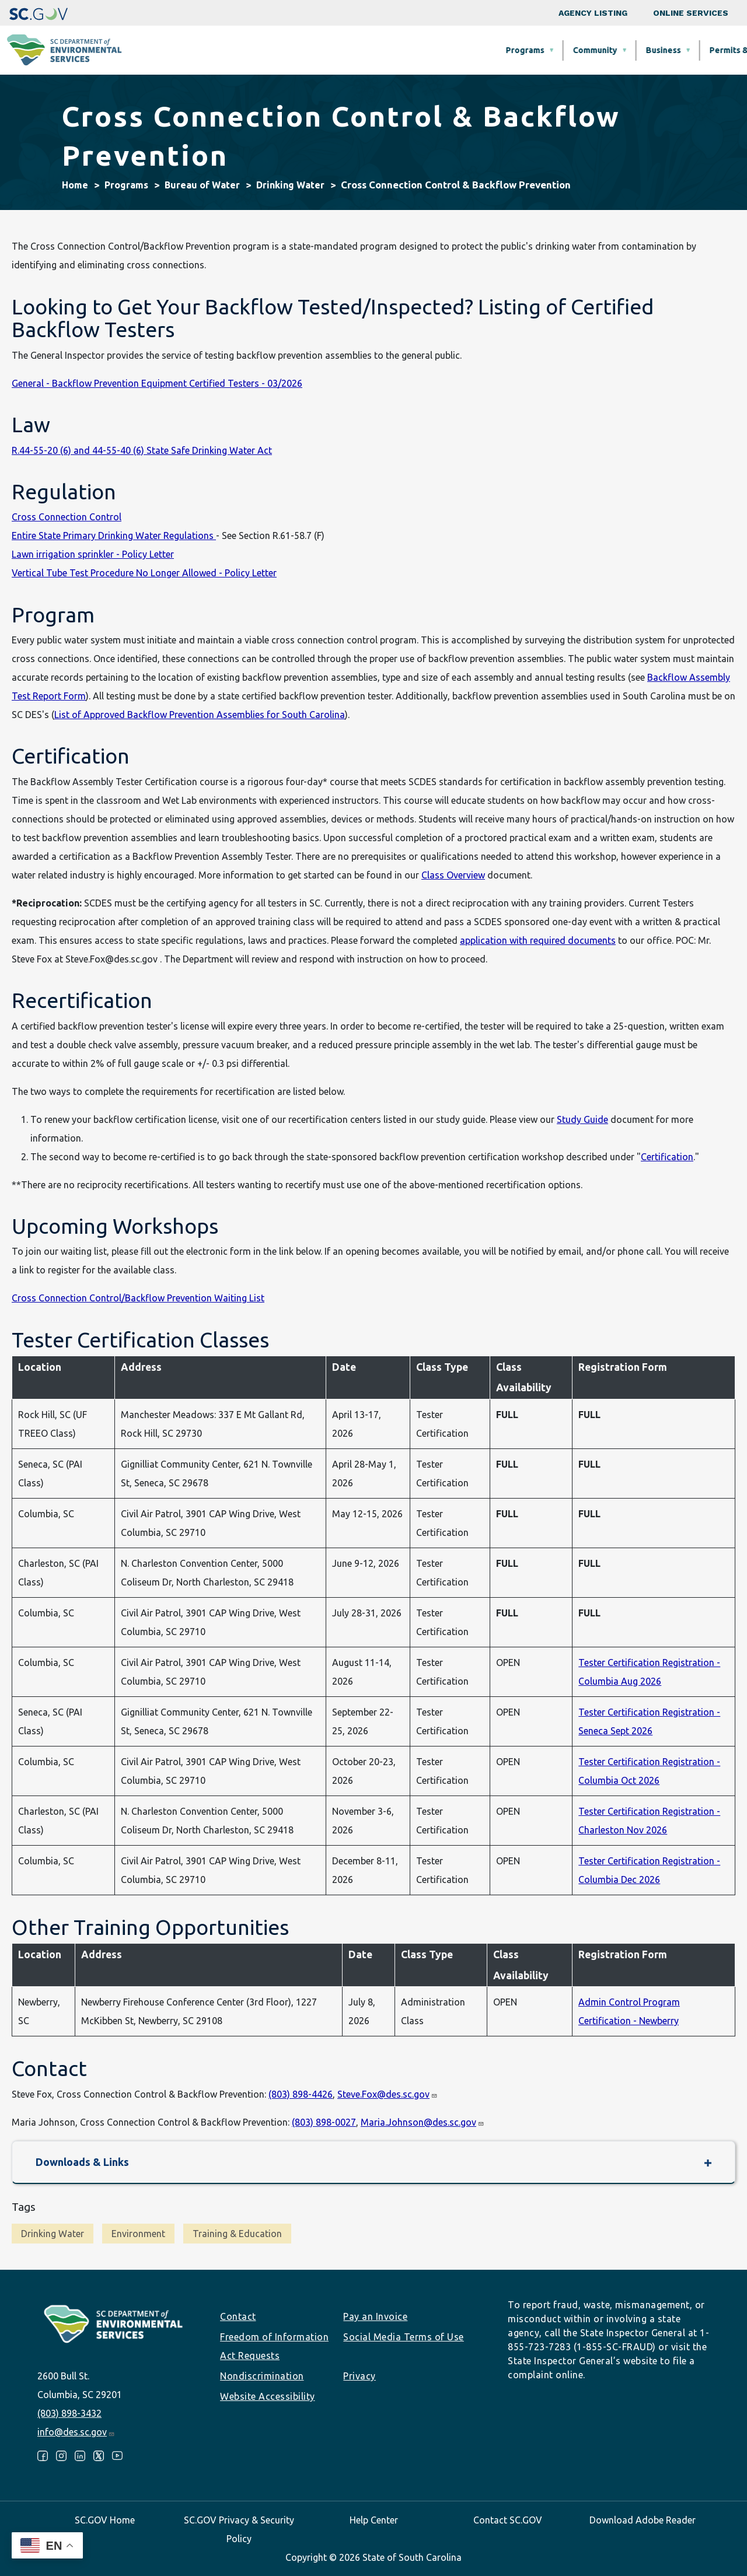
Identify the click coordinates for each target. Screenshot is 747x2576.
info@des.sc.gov (76, 2432)
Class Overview (453, 875)
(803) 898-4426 (300, 2094)
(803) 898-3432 (69, 2413)
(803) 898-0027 (324, 2122)
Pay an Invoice (375, 2316)
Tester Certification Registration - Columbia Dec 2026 (649, 1870)
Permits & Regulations (500, 50)
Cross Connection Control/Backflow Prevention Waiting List (138, 1298)
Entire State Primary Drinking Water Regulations (114, 535)
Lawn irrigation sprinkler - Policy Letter (93, 554)
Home (75, 185)
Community (342, 50)
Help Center (374, 2520)
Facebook (42, 2456)
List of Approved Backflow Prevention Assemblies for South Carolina (199, 714)
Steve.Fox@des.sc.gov (387, 2094)
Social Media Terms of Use (403, 2337)
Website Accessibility (267, 2396)
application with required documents (538, 940)
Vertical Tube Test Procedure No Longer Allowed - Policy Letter (144, 573)
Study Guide (582, 1119)
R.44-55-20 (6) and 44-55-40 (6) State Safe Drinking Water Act (142, 450)
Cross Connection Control (66, 517)
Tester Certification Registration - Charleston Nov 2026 (649, 1820)
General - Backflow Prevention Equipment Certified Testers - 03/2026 (157, 383)
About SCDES (679, 50)
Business (410, 50)
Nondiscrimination (262, 2376)
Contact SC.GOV (507, 2520)
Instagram (61, 2456)
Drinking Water (290, 185)
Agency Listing (592, 13)
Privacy (359, 2376)
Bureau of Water (202, 185)
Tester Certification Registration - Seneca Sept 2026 (649, 1721)
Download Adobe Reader (642, 2520)
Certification (667, 1157)
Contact (238, 2316)
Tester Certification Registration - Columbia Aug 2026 (649, 1671)
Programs (272, 50)
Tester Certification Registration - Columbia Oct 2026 (649, 1771)
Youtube (117, 2456)
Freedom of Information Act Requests (274, 2346)
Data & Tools (598, 50)
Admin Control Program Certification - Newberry (629, 2011)
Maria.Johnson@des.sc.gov (422, 2122)
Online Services (690, 13)
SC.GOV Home (105, 2520)
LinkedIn (80, 2456)
